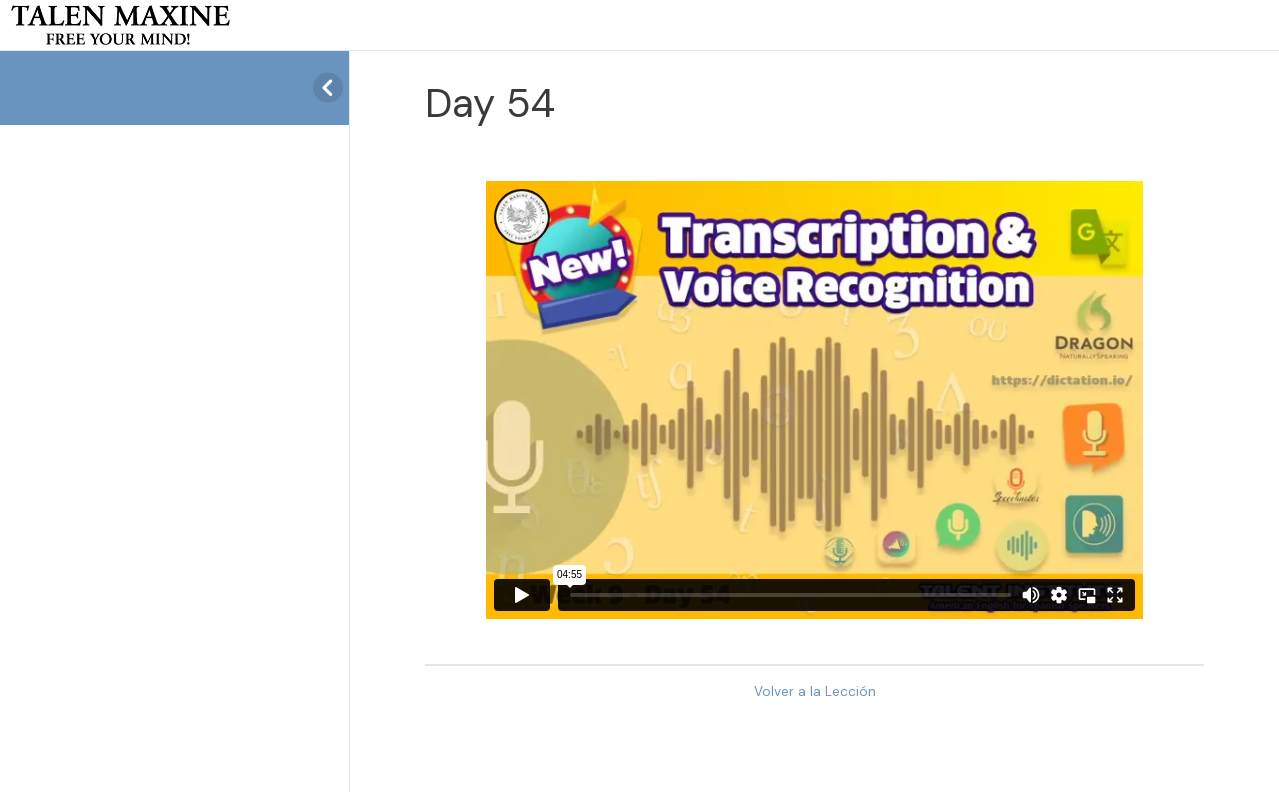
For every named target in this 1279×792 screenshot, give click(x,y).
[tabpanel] (814, 400)
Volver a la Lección (815, 691)
